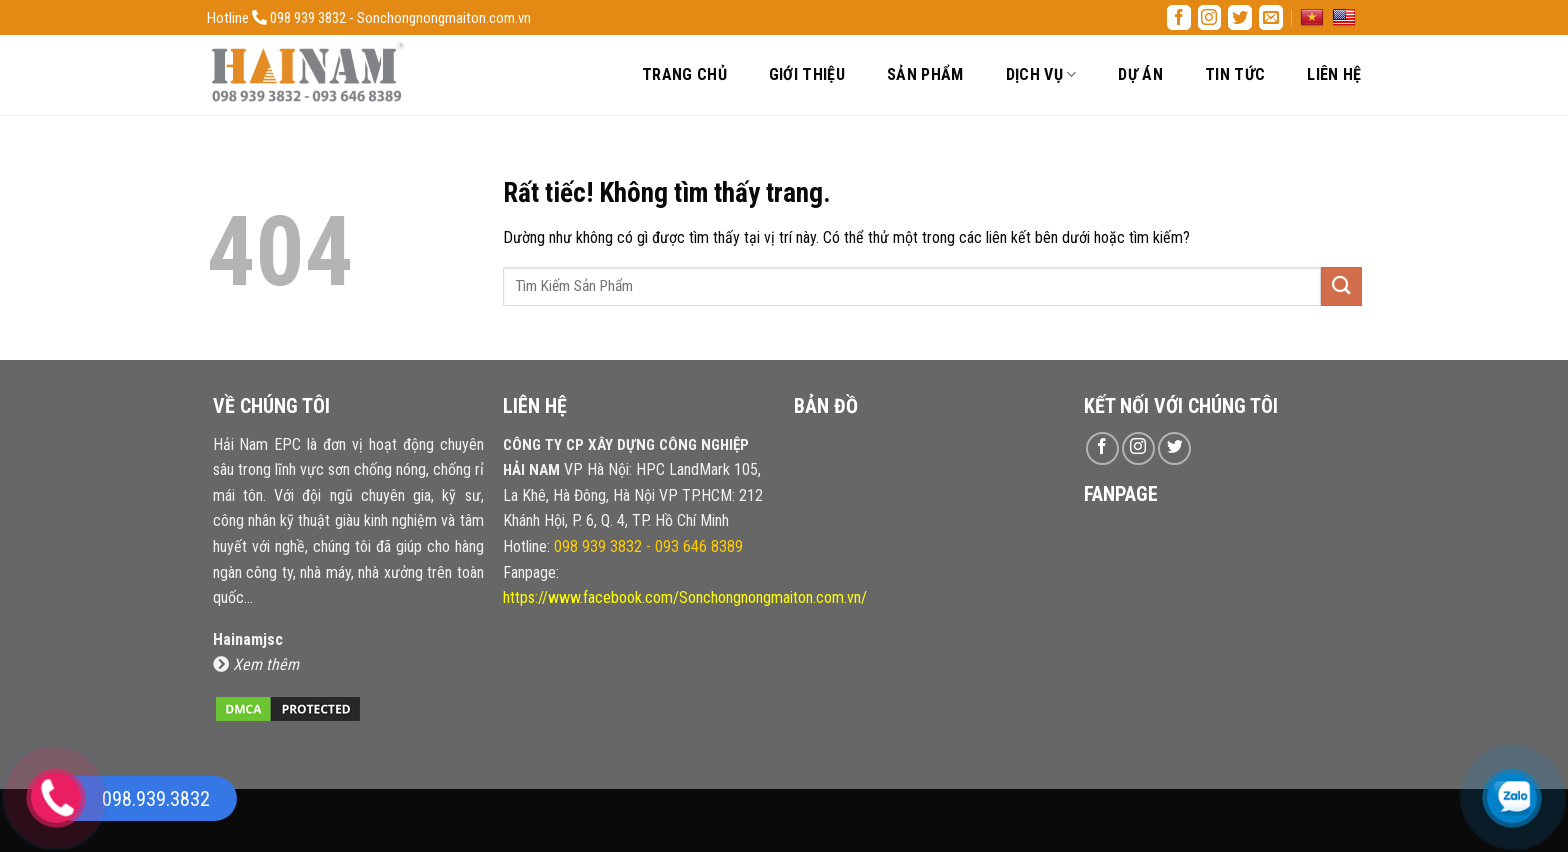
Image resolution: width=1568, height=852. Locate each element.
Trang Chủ (684, 74)
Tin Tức (1235, 74)
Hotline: (623, 546)
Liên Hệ (1334, 74)
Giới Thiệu (807, 74)
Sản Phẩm (925, 74)
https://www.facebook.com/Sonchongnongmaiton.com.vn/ (685, 597)
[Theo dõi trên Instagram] (1210, 17)
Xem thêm (256, 664)
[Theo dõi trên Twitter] (1240, 17)
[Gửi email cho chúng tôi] (1271, 17)
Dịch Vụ (1041, 75)
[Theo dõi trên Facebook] (1179, 17)
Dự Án (1140, 74)
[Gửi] (1341, 286)
